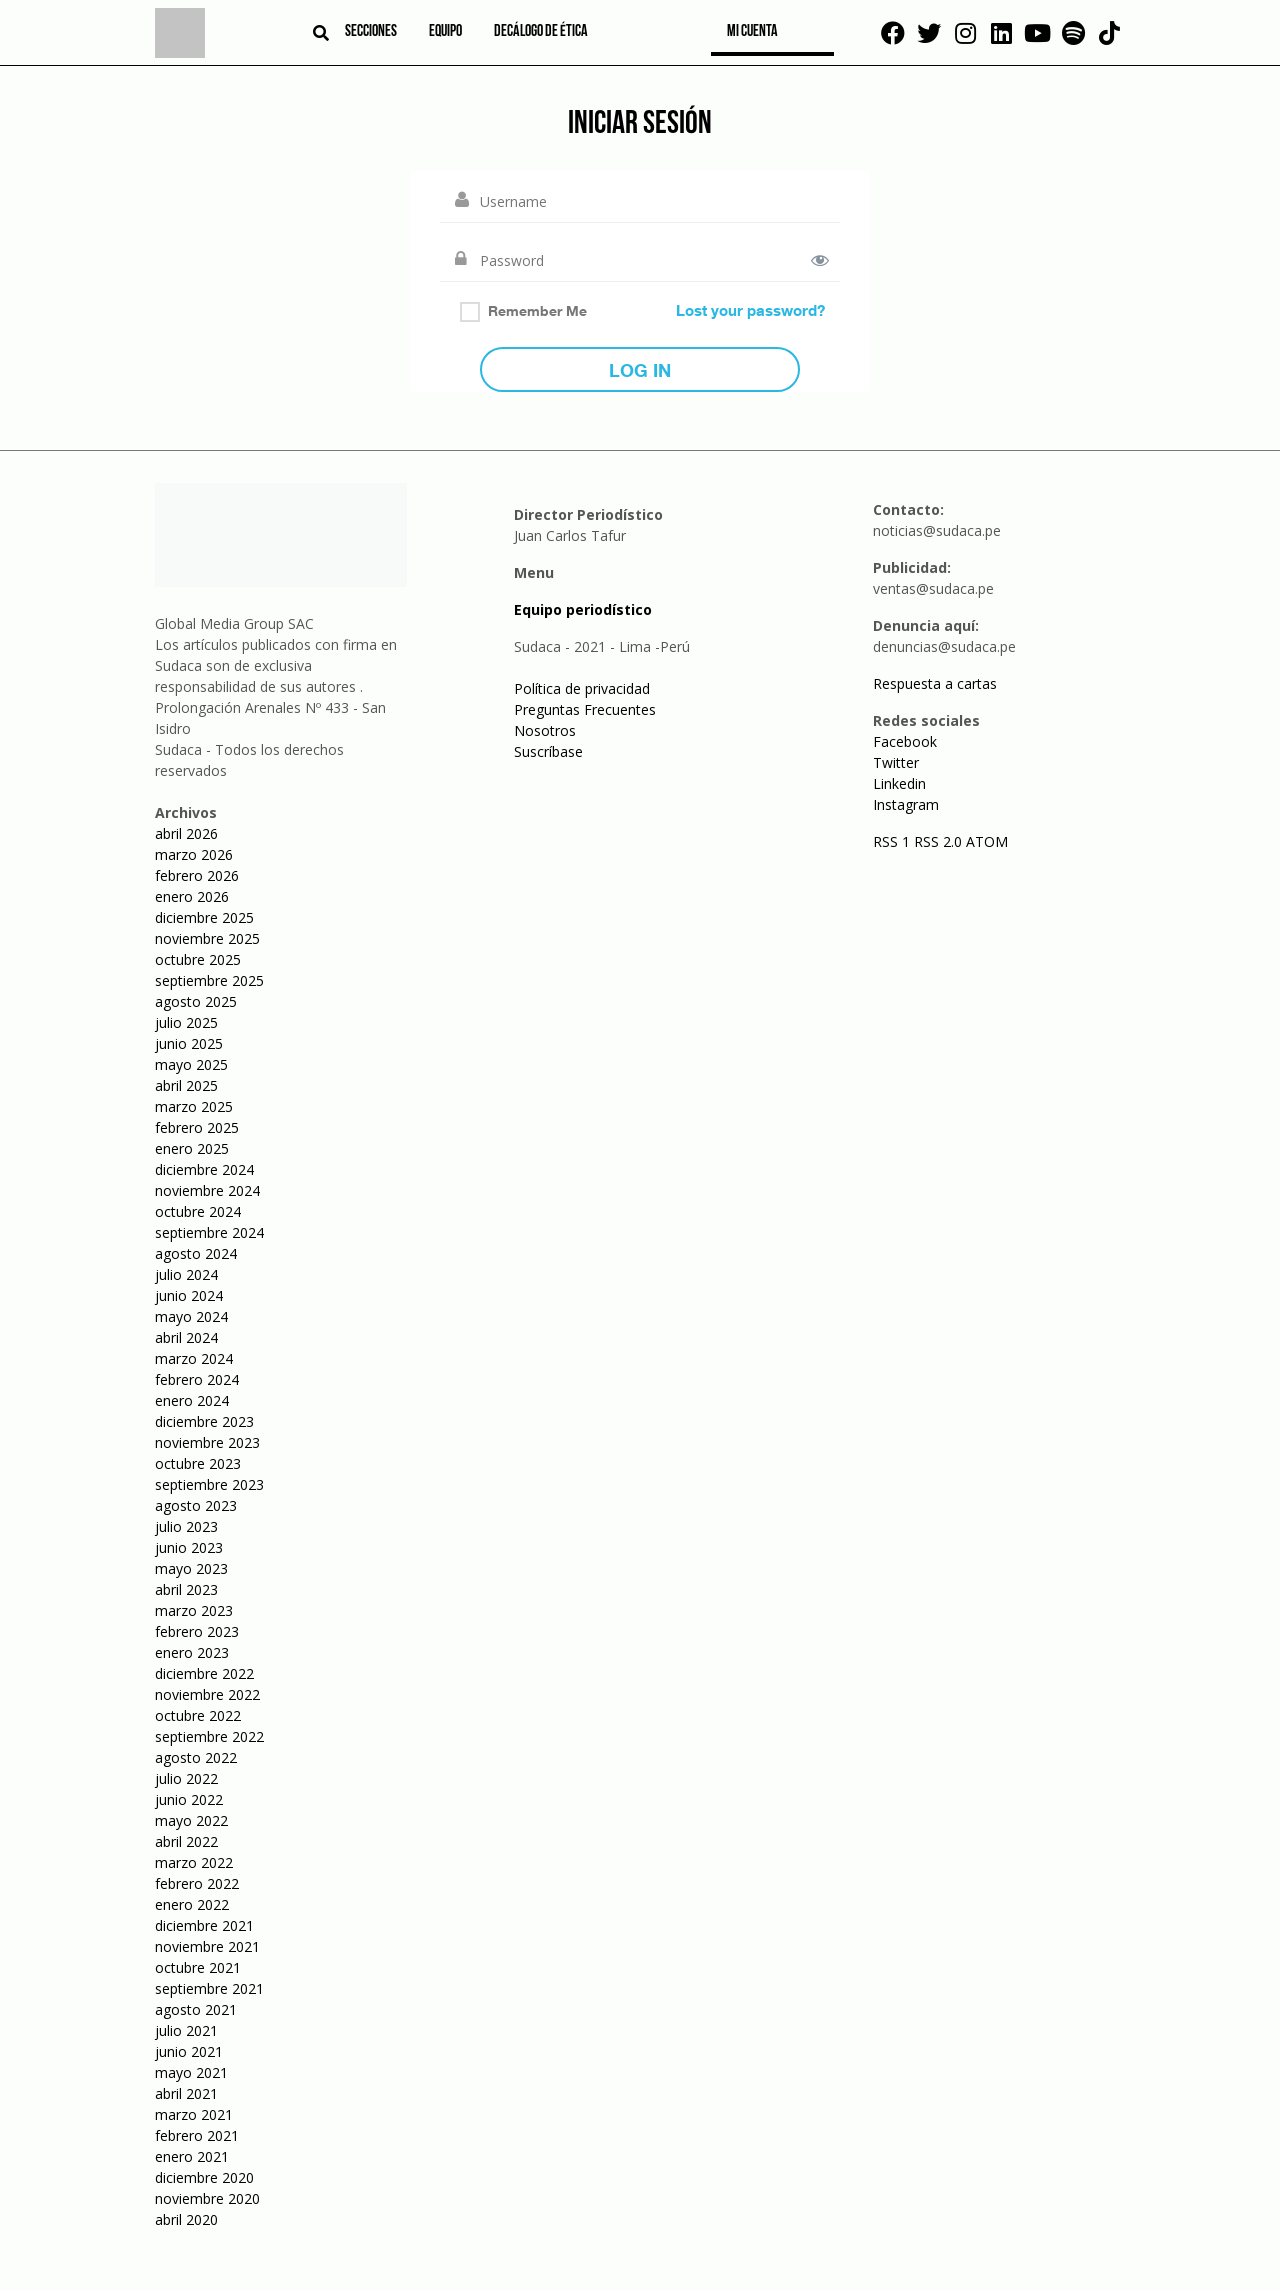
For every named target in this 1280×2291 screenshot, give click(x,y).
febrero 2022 (197, 1883)
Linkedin (899, 783)
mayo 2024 (191, 1316)
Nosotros (545, 730)
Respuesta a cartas (935, 683)
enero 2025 (192, 1148)
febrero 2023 (197, 1631)
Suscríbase (548, 751)
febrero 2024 (197, 1379)
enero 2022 (192, 1904)
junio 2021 (189, 2051)
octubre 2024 (198, 1211)
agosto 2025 (196, 1001)
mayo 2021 (191, 2072)
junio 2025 (189, 1043)
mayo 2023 (191, 1568)
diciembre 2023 (204, 1421)
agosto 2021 (196, 2009)
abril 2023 (186, 1589)
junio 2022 (189, 1799)
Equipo (445, 32)
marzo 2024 (194, 1358)
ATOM (987, 841)
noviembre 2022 (207, 1694)
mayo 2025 (191, 1064)
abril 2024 (186, 1337)
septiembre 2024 (209, 1232)
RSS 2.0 (938, 841)
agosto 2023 (196, 1505)
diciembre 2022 (204, 1673)
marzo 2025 (194, 1106)
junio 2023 (189, 1547)
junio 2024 (189, 1295)
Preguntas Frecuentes (585, 709)
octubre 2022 (198, 1715)
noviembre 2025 (207, 938)
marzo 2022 (194, 1862)
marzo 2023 (194, 1610)
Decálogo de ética (541, 32)
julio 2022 (186, 1778)
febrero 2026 (197, 875)
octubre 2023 (198, 1463)
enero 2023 (192, 1652)
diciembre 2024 (204, 1169)
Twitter (896, 762)
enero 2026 (192, 896)
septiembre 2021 (209, 1988)
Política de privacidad (582, 688)
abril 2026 (186, 833)
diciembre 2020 (204, 2177)
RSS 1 (893, 841)
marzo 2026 (194, 854)
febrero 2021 (197, 2135)
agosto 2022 (196, 1757)
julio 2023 (186, 1526)
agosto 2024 (196, 1253)
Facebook (905, 741)
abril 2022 (186, 1841)
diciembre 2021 (204, 1925)
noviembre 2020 (207, 2198)
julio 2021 (186, 2030)
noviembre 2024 (207, 1190)
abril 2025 (186, 1085)
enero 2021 (192, 2156)
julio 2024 (186, 1274)
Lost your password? (750, 310)
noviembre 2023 (207, 1442)
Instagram (906, 804)
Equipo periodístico (583, 609)
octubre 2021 (198, 1967)
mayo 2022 (191, 1820)
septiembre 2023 (209, 1484)
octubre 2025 (198, 959)
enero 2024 (192, 1400)
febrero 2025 (197, 1127)
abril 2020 (186, 2219)
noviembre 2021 (207, 1946)
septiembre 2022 (209, 1736)
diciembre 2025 (204, 917)
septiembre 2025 (209, 980)
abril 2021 (186, 2093)
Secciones (371, 32)
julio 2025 (186, 1022)
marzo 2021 (194, 2114)
